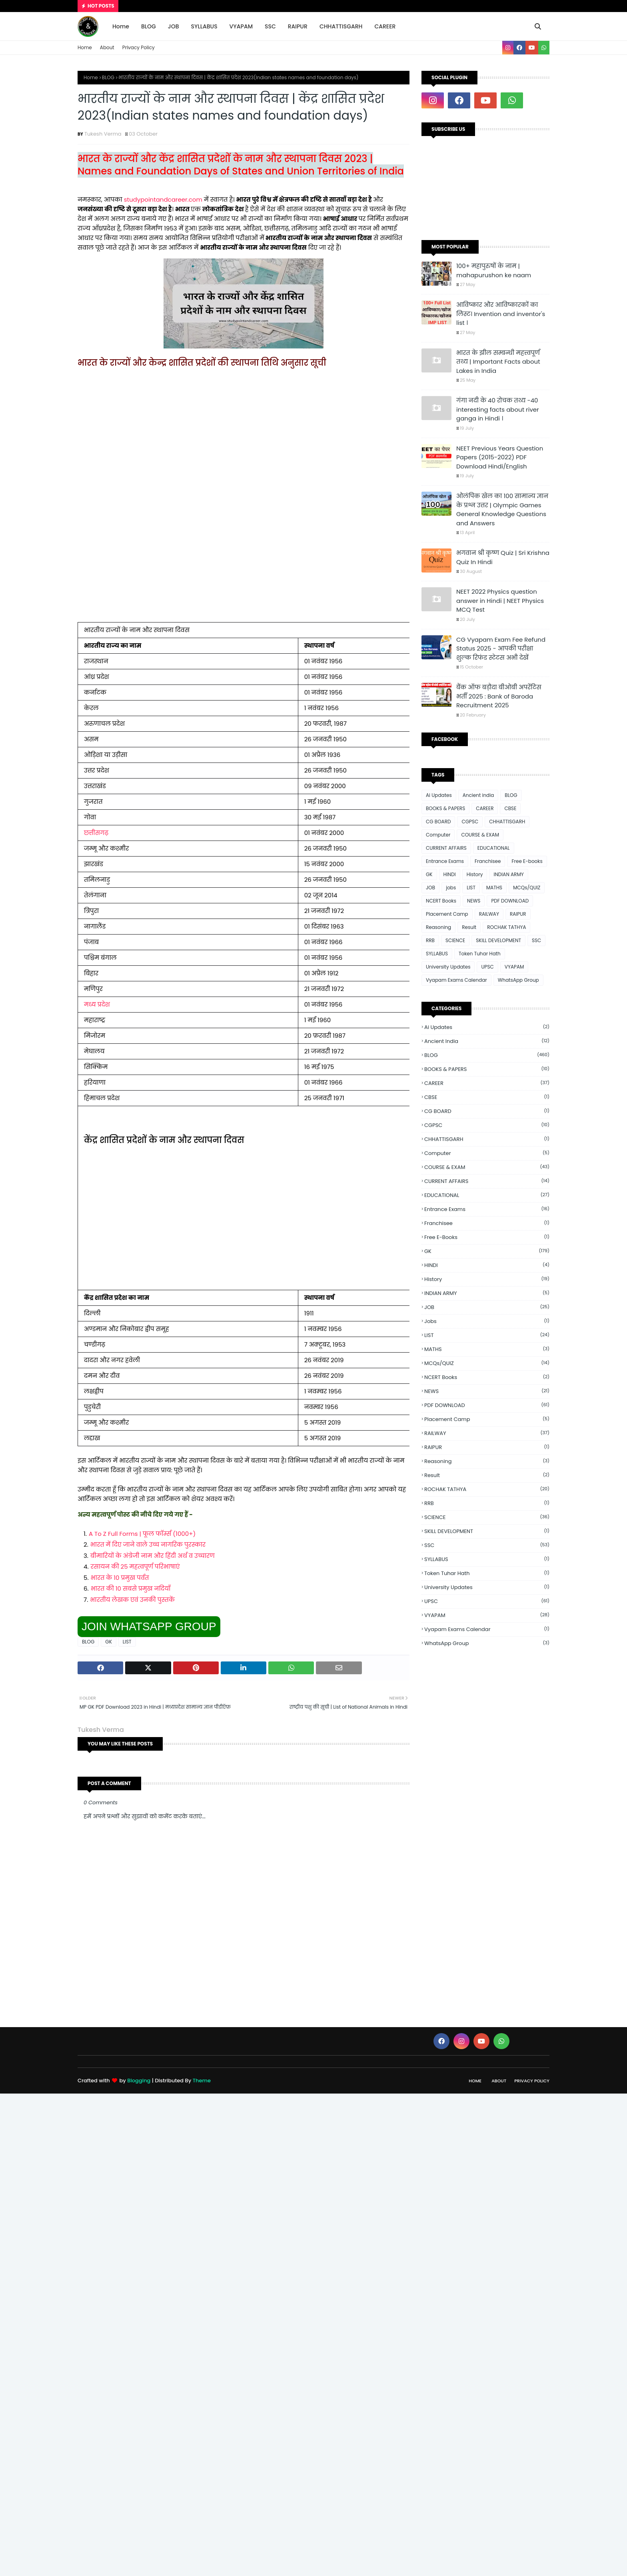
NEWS (473, 900)
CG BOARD (438, 821)
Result (469, 927)
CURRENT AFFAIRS (446, 848)
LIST (127, 1641)
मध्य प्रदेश (97, 1004)
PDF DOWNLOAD (510, 900)
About (107, 47)
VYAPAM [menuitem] (241, 26)
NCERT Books (441, 900)
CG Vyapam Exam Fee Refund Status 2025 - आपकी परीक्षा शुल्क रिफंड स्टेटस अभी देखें (500, 648)
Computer (438, 834)
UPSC (487, 966)
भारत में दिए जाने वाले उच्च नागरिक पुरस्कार (148, 1544)
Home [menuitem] (120, 26)
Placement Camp (447, 914)
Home (85, 47)
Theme (202, 2080)
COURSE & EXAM (480, 834)
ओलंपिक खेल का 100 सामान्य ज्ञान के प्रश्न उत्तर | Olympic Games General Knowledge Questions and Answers (502, 509)
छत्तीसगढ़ (96, 833)
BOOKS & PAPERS (445, 808)
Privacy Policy (138, 47)
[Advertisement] (243, 448)
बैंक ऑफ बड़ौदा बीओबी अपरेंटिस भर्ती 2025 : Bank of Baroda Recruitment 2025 (498, 696)
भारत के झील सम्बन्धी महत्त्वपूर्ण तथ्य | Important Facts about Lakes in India (498, 361)
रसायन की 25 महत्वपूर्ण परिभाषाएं (135, 1566)
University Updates (448, 966)
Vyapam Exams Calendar (456, 980)
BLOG (108, 77)
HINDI (449, 874)
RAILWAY (489, 914)
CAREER (484, 808)
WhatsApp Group (518, 980)
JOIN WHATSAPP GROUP (149, 1626)
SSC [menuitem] (270, 26)
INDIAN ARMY (508, 874)
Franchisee (488, 861)
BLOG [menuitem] (148, 26)
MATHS (494, 887)
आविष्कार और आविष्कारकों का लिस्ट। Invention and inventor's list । (500, 313)
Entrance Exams (445, 861)
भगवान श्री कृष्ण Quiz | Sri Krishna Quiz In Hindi (502, 557)
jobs (451, 887)
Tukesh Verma (103, 134)
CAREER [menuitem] (384, 26)
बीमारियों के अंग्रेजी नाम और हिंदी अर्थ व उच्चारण (152, 1555)
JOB (430, 887)
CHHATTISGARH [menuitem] (341, 26)
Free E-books (526, 861)
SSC (536, 940)
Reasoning (438, 927)
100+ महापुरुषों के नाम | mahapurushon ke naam (493, 270)
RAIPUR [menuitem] (298, 26)
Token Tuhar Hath (480, 953)
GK (108, 1641)
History (475, 874)
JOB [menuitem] (173, 26)
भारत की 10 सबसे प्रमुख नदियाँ (131, 1588)
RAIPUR (518, 914)
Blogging (138, 2080)
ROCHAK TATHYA (506, 927)
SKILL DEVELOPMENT (498, 940)
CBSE (510, 808)
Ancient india (478, 795)
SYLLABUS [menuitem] (204, 26)
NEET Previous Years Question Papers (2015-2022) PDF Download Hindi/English (499, 457)
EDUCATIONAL (493, 848)
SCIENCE (455, 940)
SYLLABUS (437, 953)
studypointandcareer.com (162, 199)
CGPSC (469, 821)
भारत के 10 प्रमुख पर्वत (120, 1577)
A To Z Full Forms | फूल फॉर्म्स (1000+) (142, 1533)
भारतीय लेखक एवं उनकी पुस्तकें (132, 1599)
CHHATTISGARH (507, 821)
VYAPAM (514, 966)
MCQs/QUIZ (526, 887)
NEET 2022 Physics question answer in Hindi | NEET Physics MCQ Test (500, 600)
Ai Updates (439, 795)
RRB (430, 940)
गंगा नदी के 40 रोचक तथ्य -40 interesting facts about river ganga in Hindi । (497, 409)
